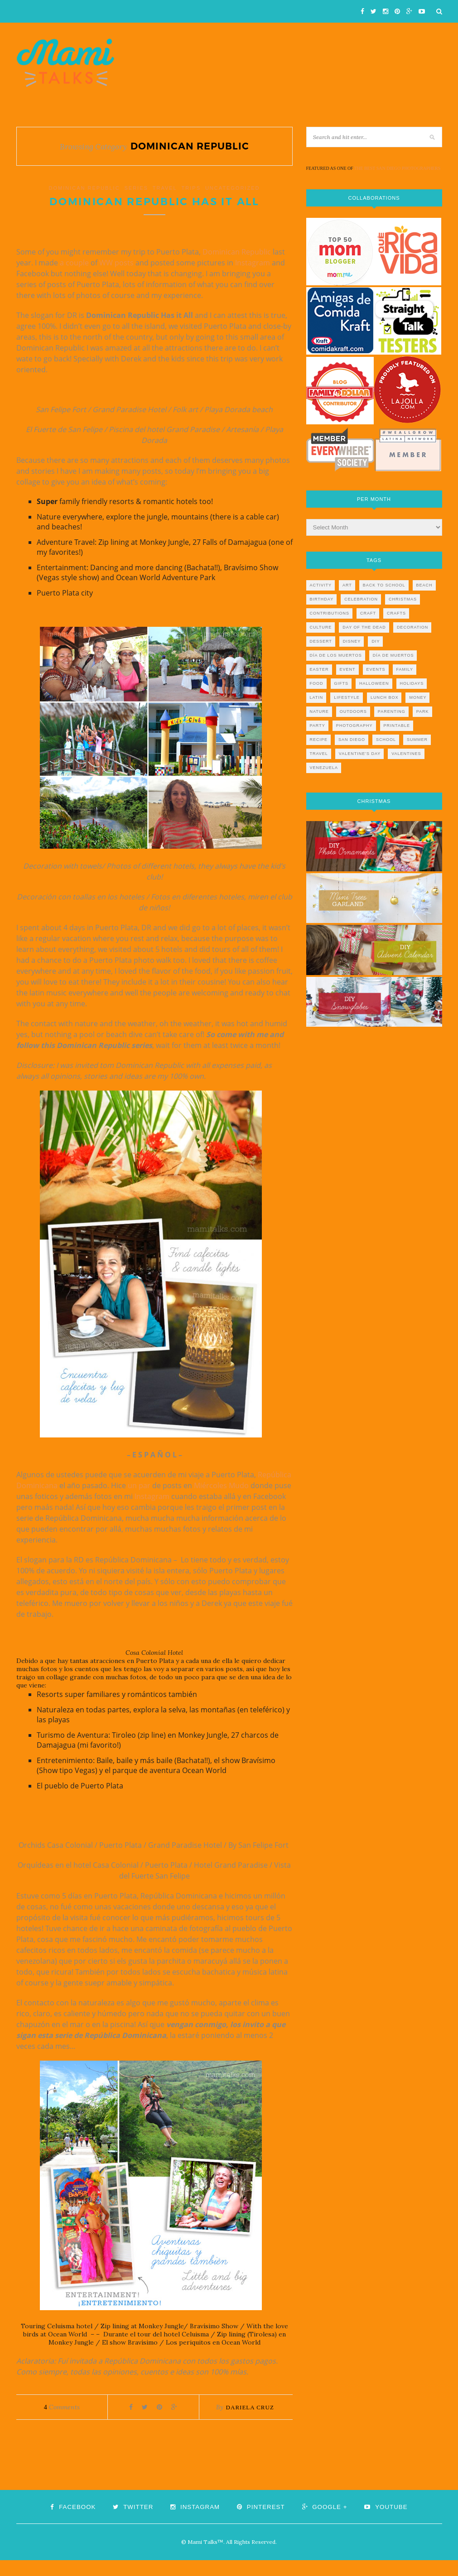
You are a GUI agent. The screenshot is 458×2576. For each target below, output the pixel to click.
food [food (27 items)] (316, 683)
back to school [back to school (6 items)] (384, 585)
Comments (62, 2423)
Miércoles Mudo (221, 1502)
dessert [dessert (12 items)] (321, 641)
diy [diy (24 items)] (375, 641)
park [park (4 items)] (422, 711)
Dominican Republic (236, 268)
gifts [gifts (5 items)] (341, 683)
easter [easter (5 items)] (319, 669)
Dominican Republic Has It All (154, 210)
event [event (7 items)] (348, 669)
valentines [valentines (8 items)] (406, 753)
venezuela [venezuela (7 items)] (324, 767)
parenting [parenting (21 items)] (391, 711)
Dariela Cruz (250, 2423)
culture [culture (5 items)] (321, 627)
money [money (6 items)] (417, 697)
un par (139, 1502)
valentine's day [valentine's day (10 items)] (360, 753)
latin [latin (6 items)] (316, 697)
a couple (74, 279)
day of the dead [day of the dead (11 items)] (364, 627)
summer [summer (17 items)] (417, 739)
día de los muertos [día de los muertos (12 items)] (336, 655)
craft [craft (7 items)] (368, 613)
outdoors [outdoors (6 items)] (353, 711)
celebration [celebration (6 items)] (361, 599)
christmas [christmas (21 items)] (403, 599)
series (136, 188)
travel (165, 188)
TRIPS (191, 188)
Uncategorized (232, 188)
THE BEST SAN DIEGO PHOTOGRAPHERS (397, 168)
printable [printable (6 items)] (397, 725)
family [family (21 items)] (404, 669)
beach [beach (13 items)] (424, 585)
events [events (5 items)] (376, 669)
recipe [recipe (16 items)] (319, 739)
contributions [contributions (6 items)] (330, 613)
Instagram (252, 279)
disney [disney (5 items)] (352, 641)
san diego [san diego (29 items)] (351, 739)
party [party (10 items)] (317, 725)
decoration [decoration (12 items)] (412, 627)
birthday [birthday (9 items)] (322, 599)
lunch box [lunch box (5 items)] (385, 697)
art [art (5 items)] (347, 585)
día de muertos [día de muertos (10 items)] (393, 655)
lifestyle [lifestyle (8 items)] (347, 697)
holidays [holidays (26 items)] (412, 683)
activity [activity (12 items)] (321, 585)
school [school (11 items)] (386, 739)
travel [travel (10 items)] (319, 753)
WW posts (116, 279)
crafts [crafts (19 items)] (396, 613)
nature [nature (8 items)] (319, 711)
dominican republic (84, 188)
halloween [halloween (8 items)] (374, 683)
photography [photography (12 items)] (354, 725)
